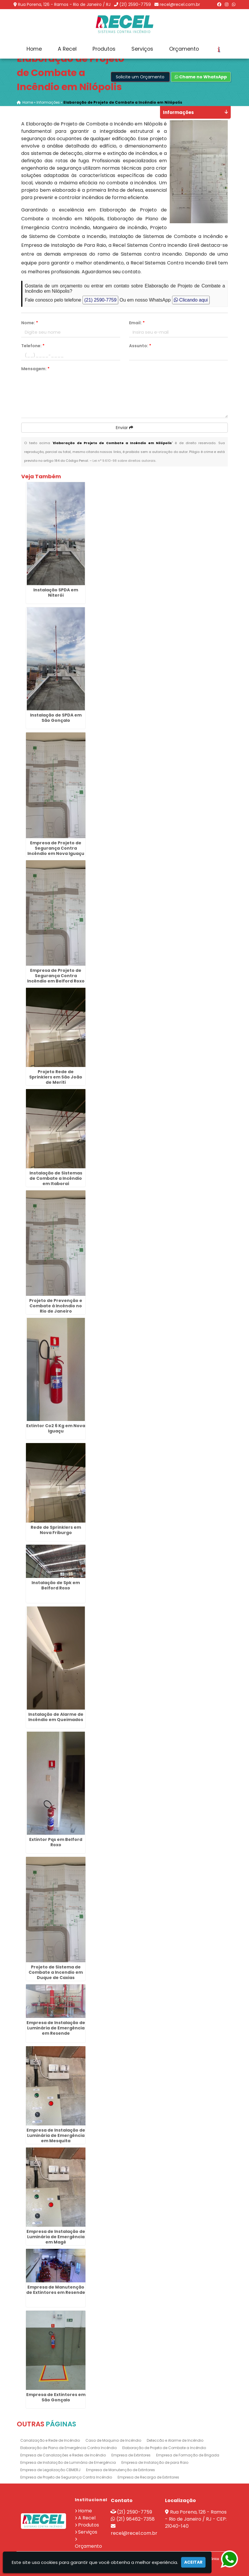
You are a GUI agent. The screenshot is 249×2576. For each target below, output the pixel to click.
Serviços (142, 48)
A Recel (67, 48)
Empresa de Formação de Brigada (187, 2455)
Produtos (104, 48)
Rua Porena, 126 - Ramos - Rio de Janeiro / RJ (64, 4)
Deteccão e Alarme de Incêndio (175, 2440)
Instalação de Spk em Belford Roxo (56, 1585)
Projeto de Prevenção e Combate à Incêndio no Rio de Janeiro (55, 1306)
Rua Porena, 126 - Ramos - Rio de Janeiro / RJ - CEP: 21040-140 (196, 2519)
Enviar (124, 428)
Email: (137, 323)
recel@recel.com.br (180, 4)
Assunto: (140, 346)
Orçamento (184, 48)
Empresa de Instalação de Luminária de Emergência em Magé (56, 2236)
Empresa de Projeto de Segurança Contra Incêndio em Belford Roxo (56, 975)
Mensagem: (35, 369)
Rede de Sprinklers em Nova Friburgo (56, 1529)
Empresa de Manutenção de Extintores (120, 2469)
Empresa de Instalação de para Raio (154, 2462)
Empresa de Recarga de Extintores (148, 2477)
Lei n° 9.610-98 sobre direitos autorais (124, 460)
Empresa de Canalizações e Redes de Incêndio (63, 2455)
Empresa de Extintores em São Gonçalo (55, 2397)
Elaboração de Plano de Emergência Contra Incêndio (68, 2447)
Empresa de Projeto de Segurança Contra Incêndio (66, 2477)
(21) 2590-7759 (135, 4)
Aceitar (193, 2562)
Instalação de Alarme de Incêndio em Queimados (55, 1716)
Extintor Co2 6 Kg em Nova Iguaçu (55, 1428)
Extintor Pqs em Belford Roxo (55, 1841)
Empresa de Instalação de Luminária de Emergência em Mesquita (56, 2135)
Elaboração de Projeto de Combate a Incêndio (164, 2447)
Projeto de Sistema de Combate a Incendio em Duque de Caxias (56, 1972)
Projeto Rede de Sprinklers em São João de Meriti (55, 1077)
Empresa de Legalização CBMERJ (50, 2469)
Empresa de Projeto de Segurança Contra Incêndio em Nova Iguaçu (55, 848)
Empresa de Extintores (131, 2455)
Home (34, 48)
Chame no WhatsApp (201, 77)
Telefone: (32, 346)
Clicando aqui (191, 299)
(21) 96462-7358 (135, 2519)
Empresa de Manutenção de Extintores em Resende (55, 2289)
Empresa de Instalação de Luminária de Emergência (68, 2462)
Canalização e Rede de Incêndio (50, 2440)
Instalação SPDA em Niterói (55, 592)
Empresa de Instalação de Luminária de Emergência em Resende (56, 2028)
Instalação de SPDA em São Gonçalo (56, 717)
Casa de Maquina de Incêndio (113, 2440)
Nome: (29, 323)
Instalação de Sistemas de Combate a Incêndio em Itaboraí (55, 1178)
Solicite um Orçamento (140, 77)
